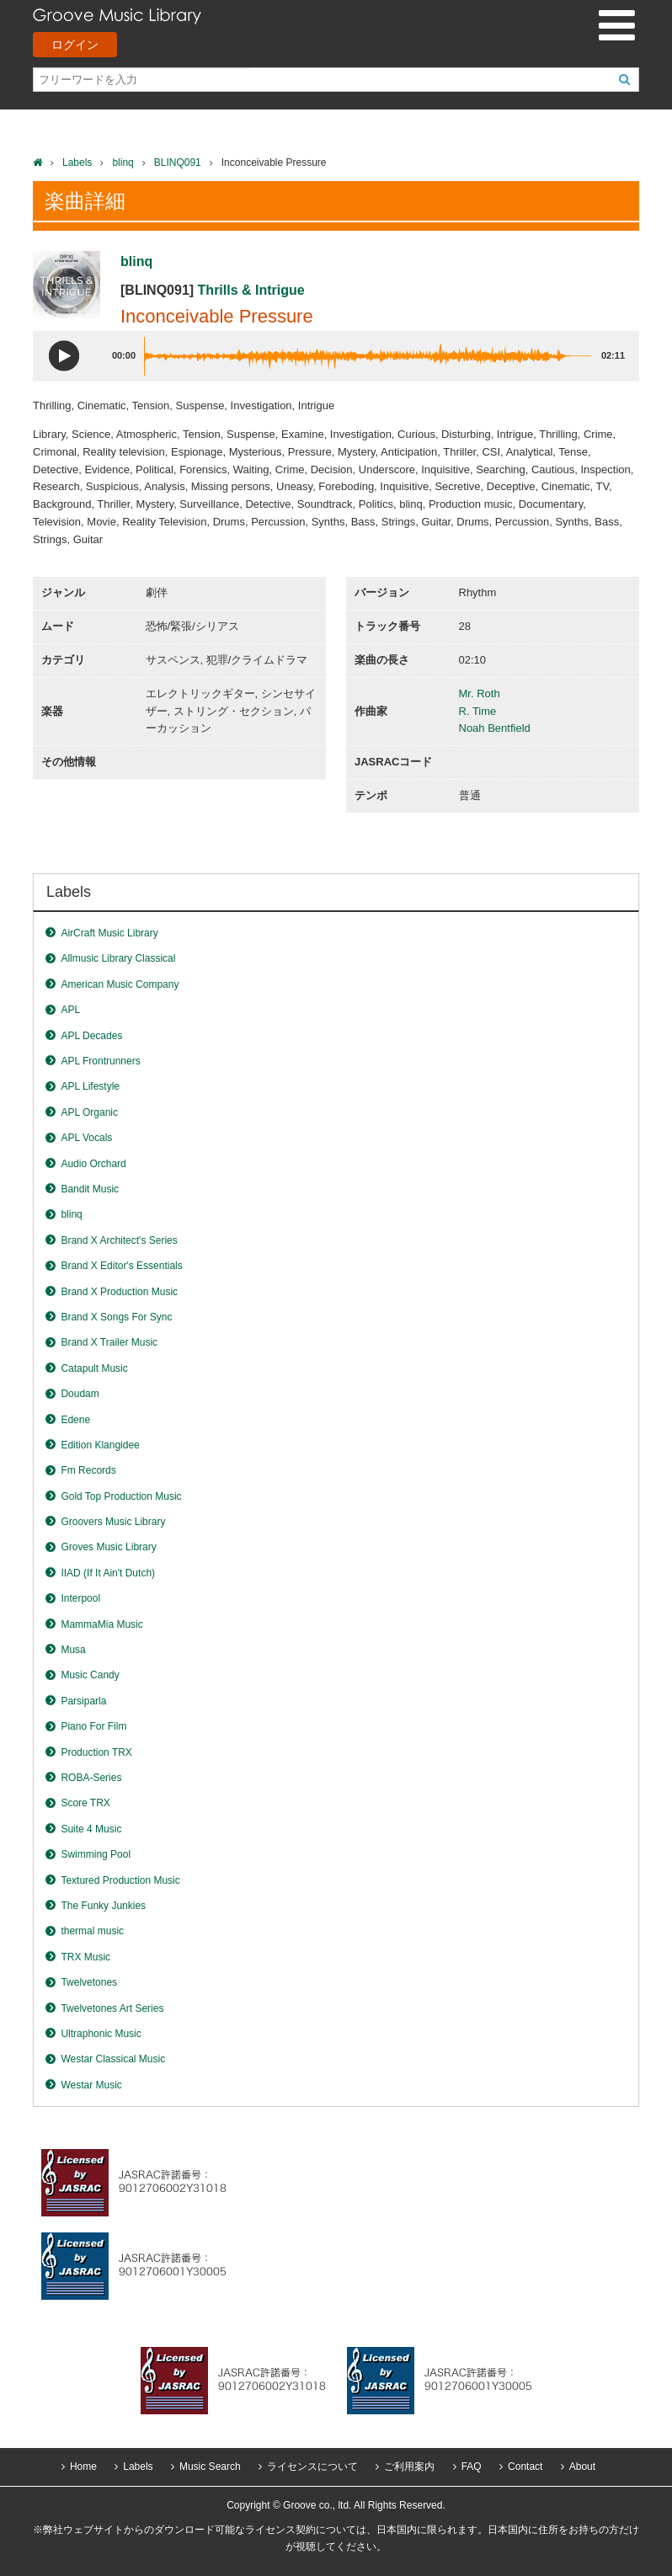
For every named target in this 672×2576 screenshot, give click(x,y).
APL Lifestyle (90, 1086)
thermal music (92, 1931)
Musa (73, 1650)
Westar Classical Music (113, 2059)
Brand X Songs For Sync (116, 1317)
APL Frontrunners (100, 1061)
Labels (77, 162)
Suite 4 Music (91, 1829)
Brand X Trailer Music (109, 1342)
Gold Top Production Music (121, 1496)
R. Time (478, 711)
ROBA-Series (91, 1778)
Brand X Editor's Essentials (121, 1266)
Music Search (210, 2466)
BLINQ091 (177, 162)
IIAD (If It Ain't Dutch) (108, 1573)
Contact (525, 2466)
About (582, 2466)
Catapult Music (94, 1368)
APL (70, 1010)
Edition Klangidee (100, 1445)
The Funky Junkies (103, 1906)
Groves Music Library (108, 1547)
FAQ (471, 2466)
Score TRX (85, 1803)
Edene (75, 1420)
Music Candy (90, 1675)
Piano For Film (93, 1726)
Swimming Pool (96, 1854)
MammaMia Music (101, 1624)
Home (83, 2466)
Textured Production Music (120, 1880)
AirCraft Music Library (109, 933)
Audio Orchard (93, 1164)
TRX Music (85, 1957)
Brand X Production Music (119, 1292)
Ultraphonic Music (101, 2034)
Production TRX (96, 1752)
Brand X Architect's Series (119, 1240)
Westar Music (91, 2085)
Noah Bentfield (495, 728)
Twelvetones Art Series (112, 2008)
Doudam (80, 1394)
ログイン (75, 44)
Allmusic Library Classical (118, 958)
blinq (122, 162)
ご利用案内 (409, 2466)
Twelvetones (89, 1982)
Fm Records (88, 1470)
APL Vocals (86, 1138)
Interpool (80, 1598)
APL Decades (91, 1036)
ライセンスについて (312, 2466)
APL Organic (89, 1112)
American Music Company (120, 984)
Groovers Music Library (113, 1522)
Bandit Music (90, 1189)
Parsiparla (83, 1701)
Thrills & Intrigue (251, 290)
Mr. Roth (479, 693)
